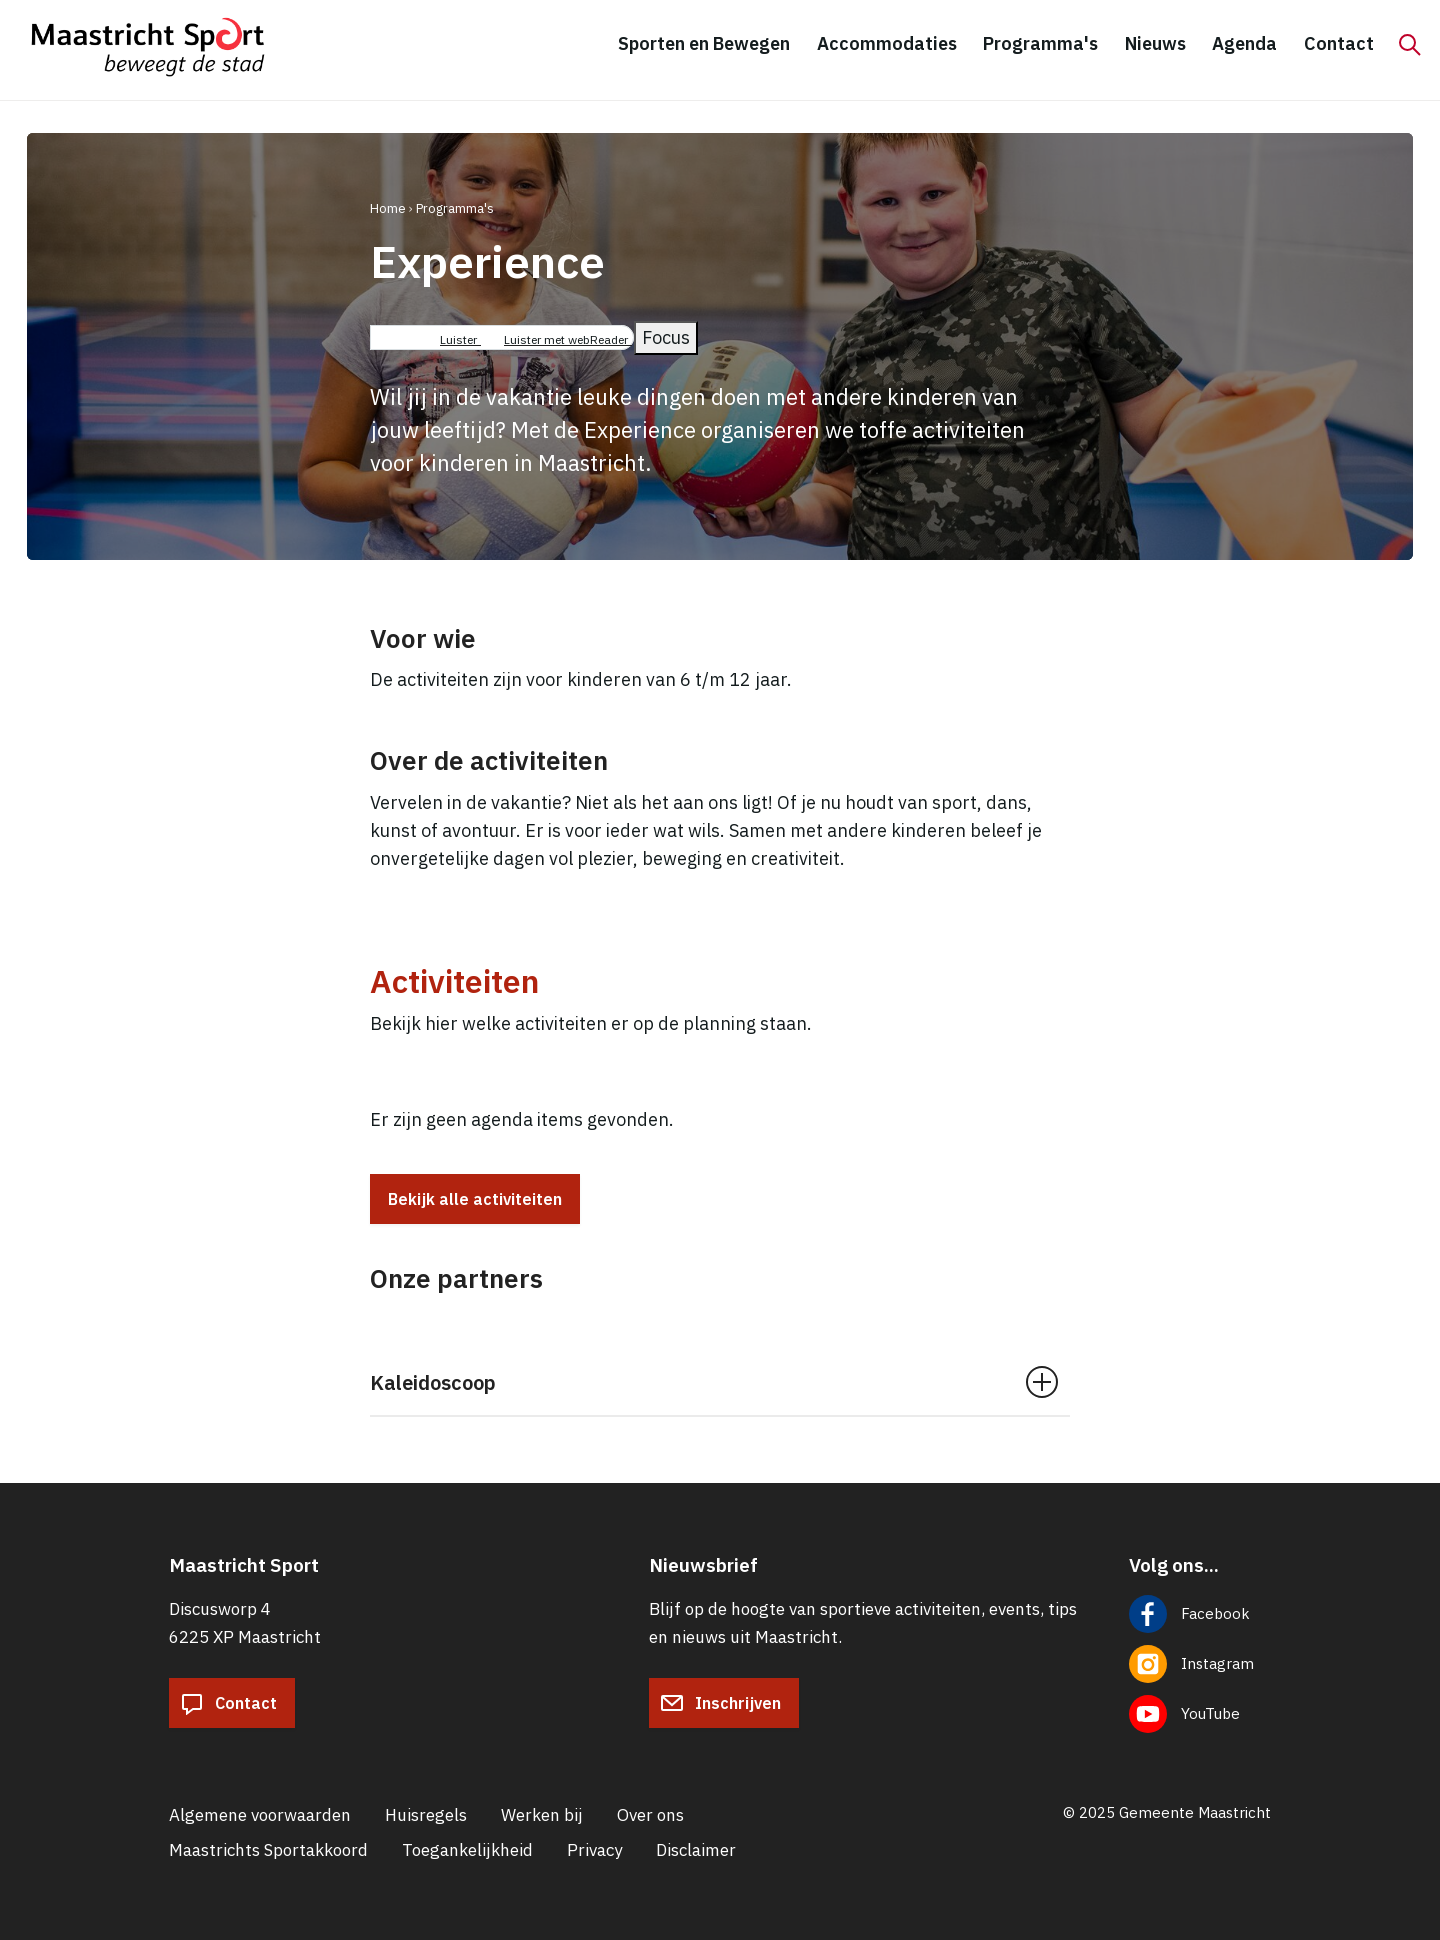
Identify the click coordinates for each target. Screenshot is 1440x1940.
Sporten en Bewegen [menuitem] (704, 43)
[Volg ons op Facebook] (1200, 1614)
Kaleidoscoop (433, 1382)
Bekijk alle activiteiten (475, 1199)
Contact (228, 1703)
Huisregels (426, 1815)
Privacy (594, 1850)
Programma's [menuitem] (1040, 43)
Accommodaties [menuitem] (887, 43)
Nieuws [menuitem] (1155, 43)
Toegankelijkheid (467, 1850)
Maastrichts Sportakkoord (268, 1850)
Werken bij (542, 1815)
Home (388, 208)
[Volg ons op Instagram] (1200, 1664)
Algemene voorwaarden (260, 1815)
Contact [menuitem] (1339, 43)
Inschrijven (720, 1703)
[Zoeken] (1410, 45)
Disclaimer (696, 1850)
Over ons (650, 1815)
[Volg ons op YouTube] (1200, 1714)
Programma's (455, 208)
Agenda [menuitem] (1244, 43)
